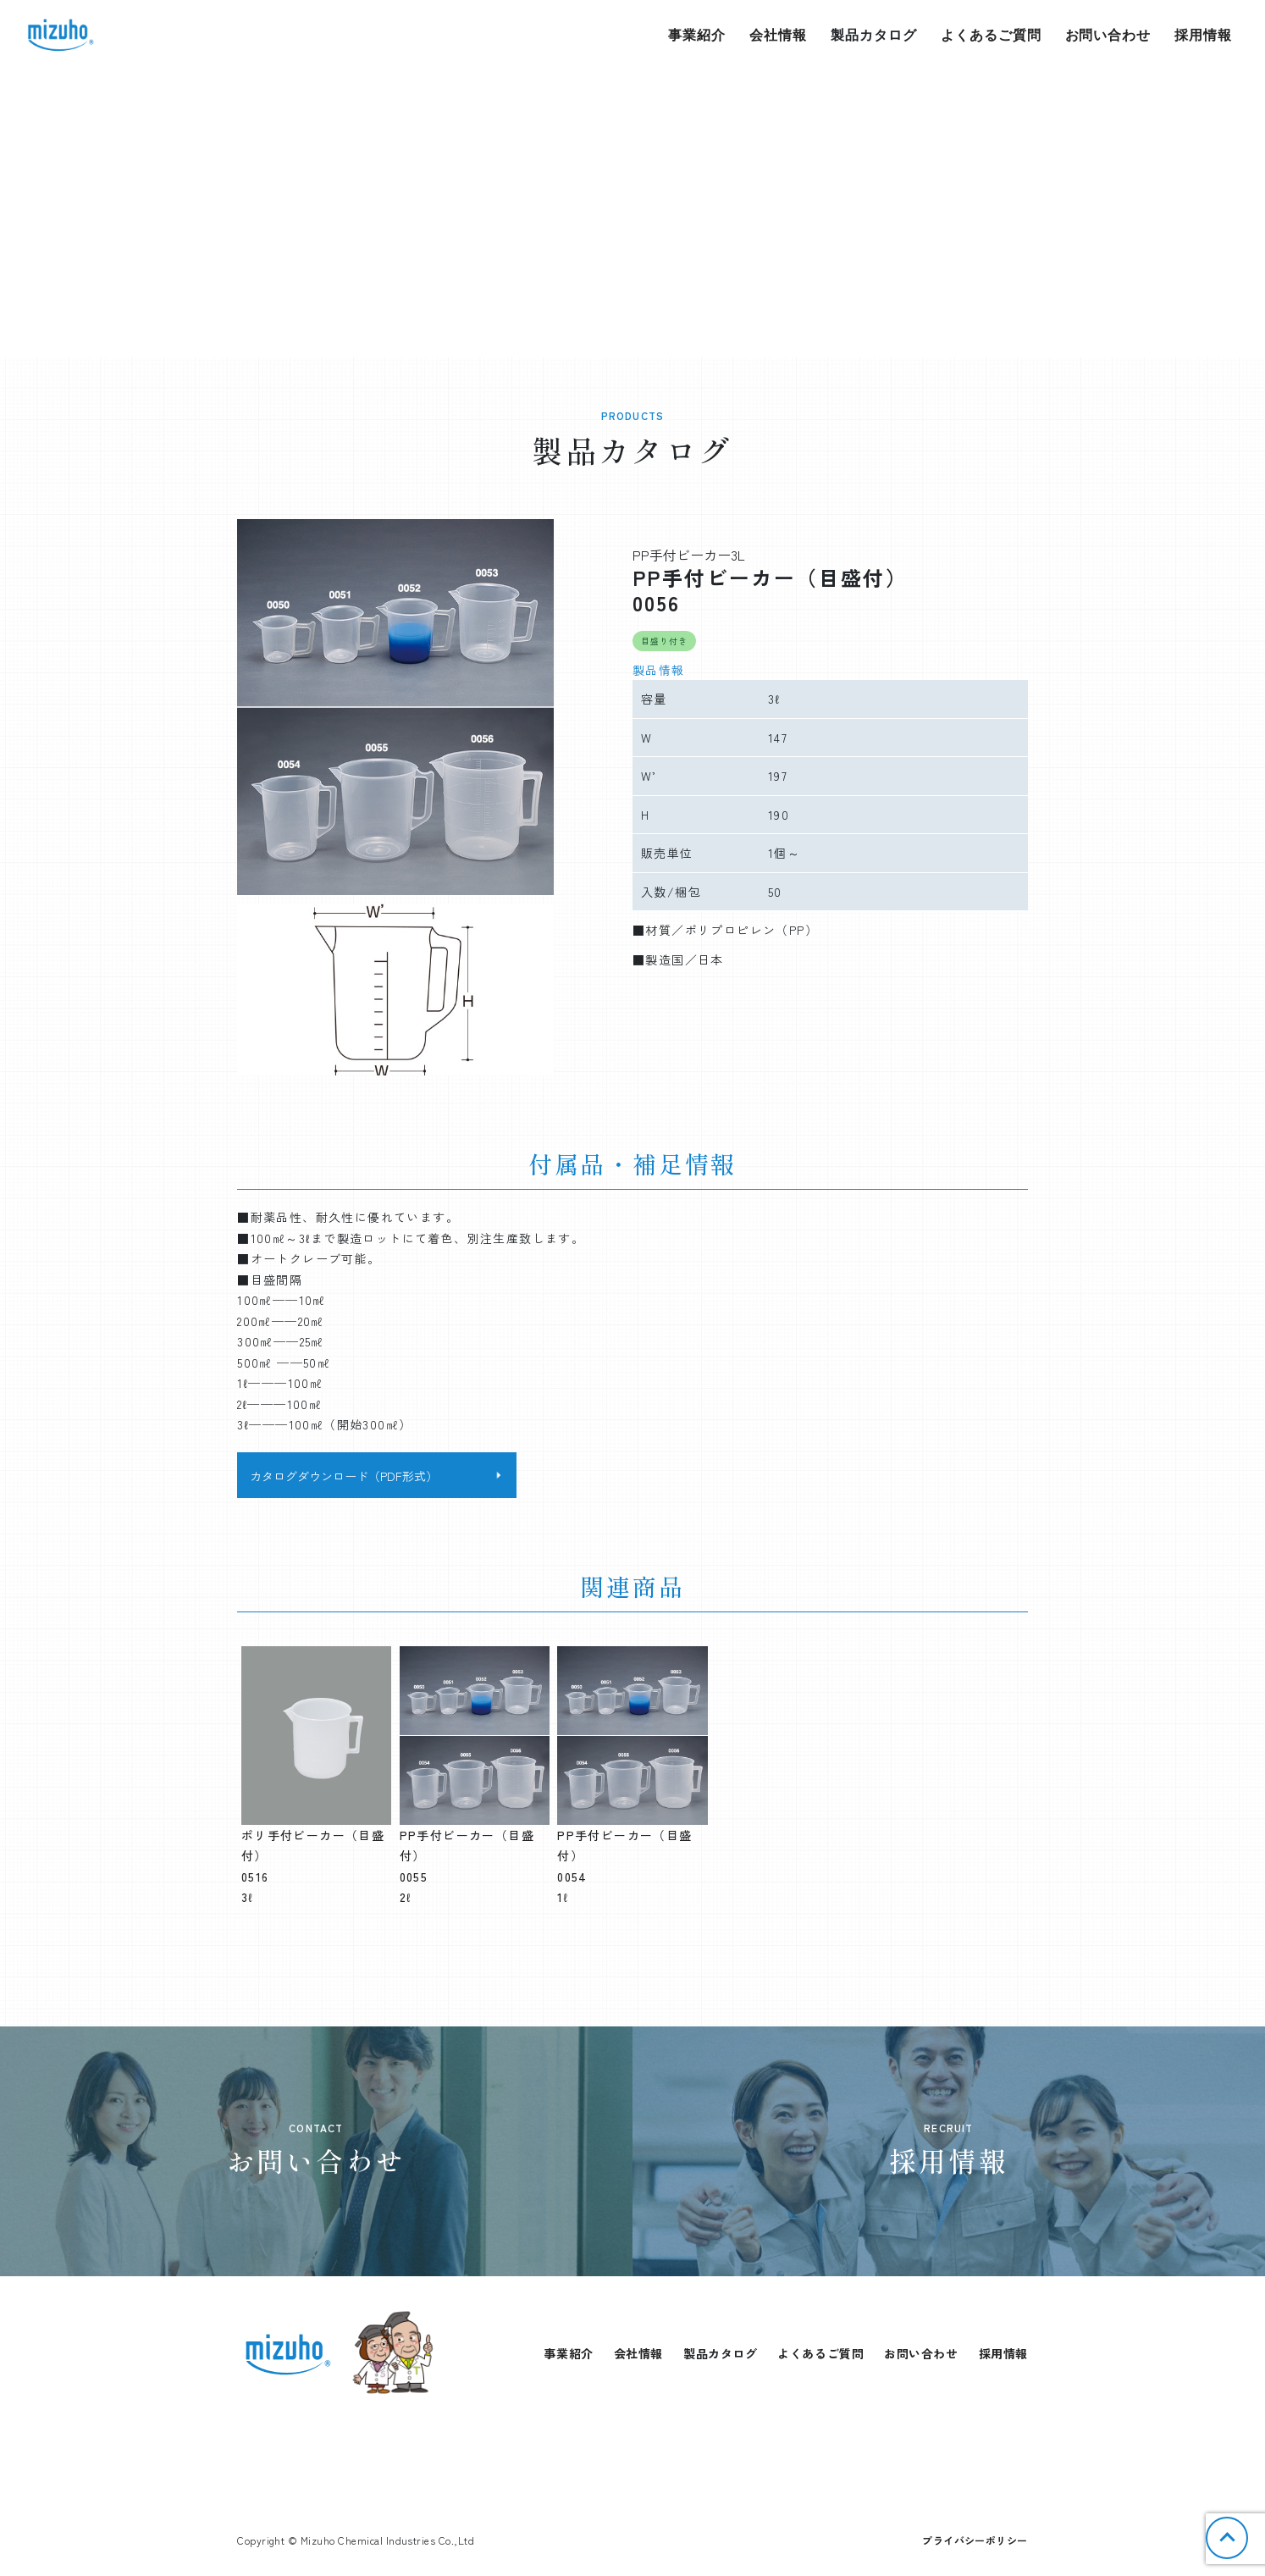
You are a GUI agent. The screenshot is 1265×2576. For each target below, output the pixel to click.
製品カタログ (874, 35)
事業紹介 (697, 35)
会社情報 (778, 35)
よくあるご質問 (991, 35)
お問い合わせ (1108, 35)
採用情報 (1203, 35)
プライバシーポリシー (975, 2540)
